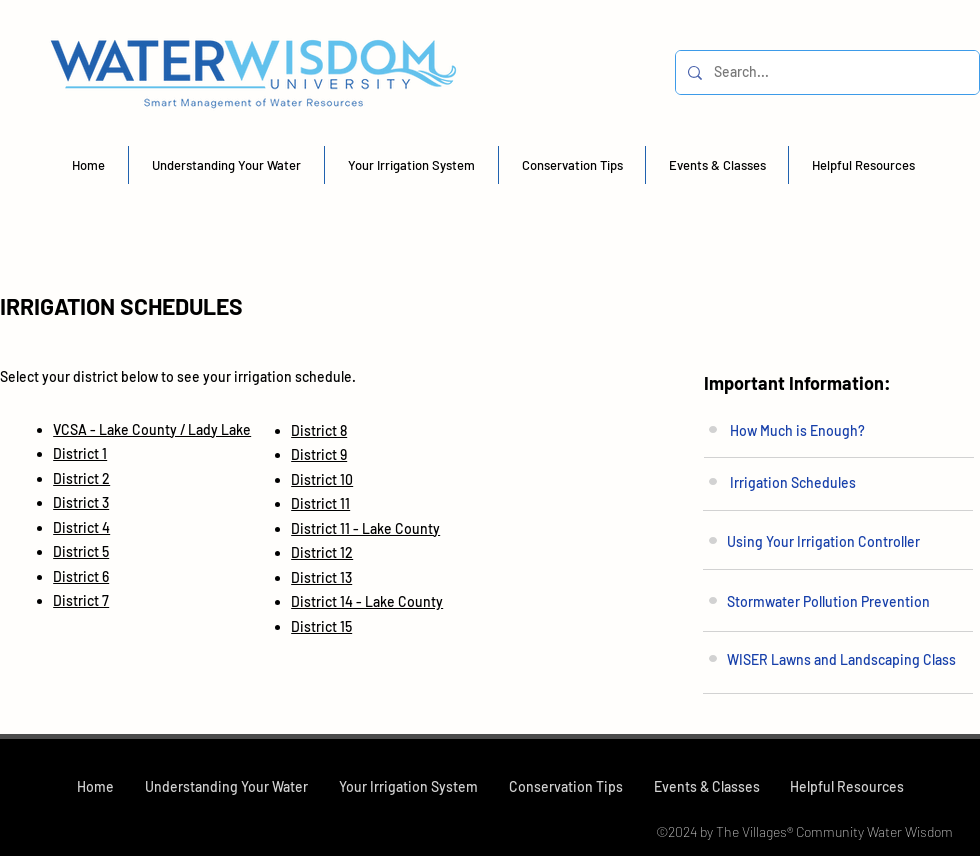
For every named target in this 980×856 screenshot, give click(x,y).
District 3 (81, 502)
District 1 (80, 453)
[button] (226, 165)
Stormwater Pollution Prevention (828, 601)
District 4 (81, 527)
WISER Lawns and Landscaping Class (841, 659)
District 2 (81, 478)
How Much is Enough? (797, 430)
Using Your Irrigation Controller (823, 541)
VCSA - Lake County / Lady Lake (152, 429)
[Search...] (825, 72)
